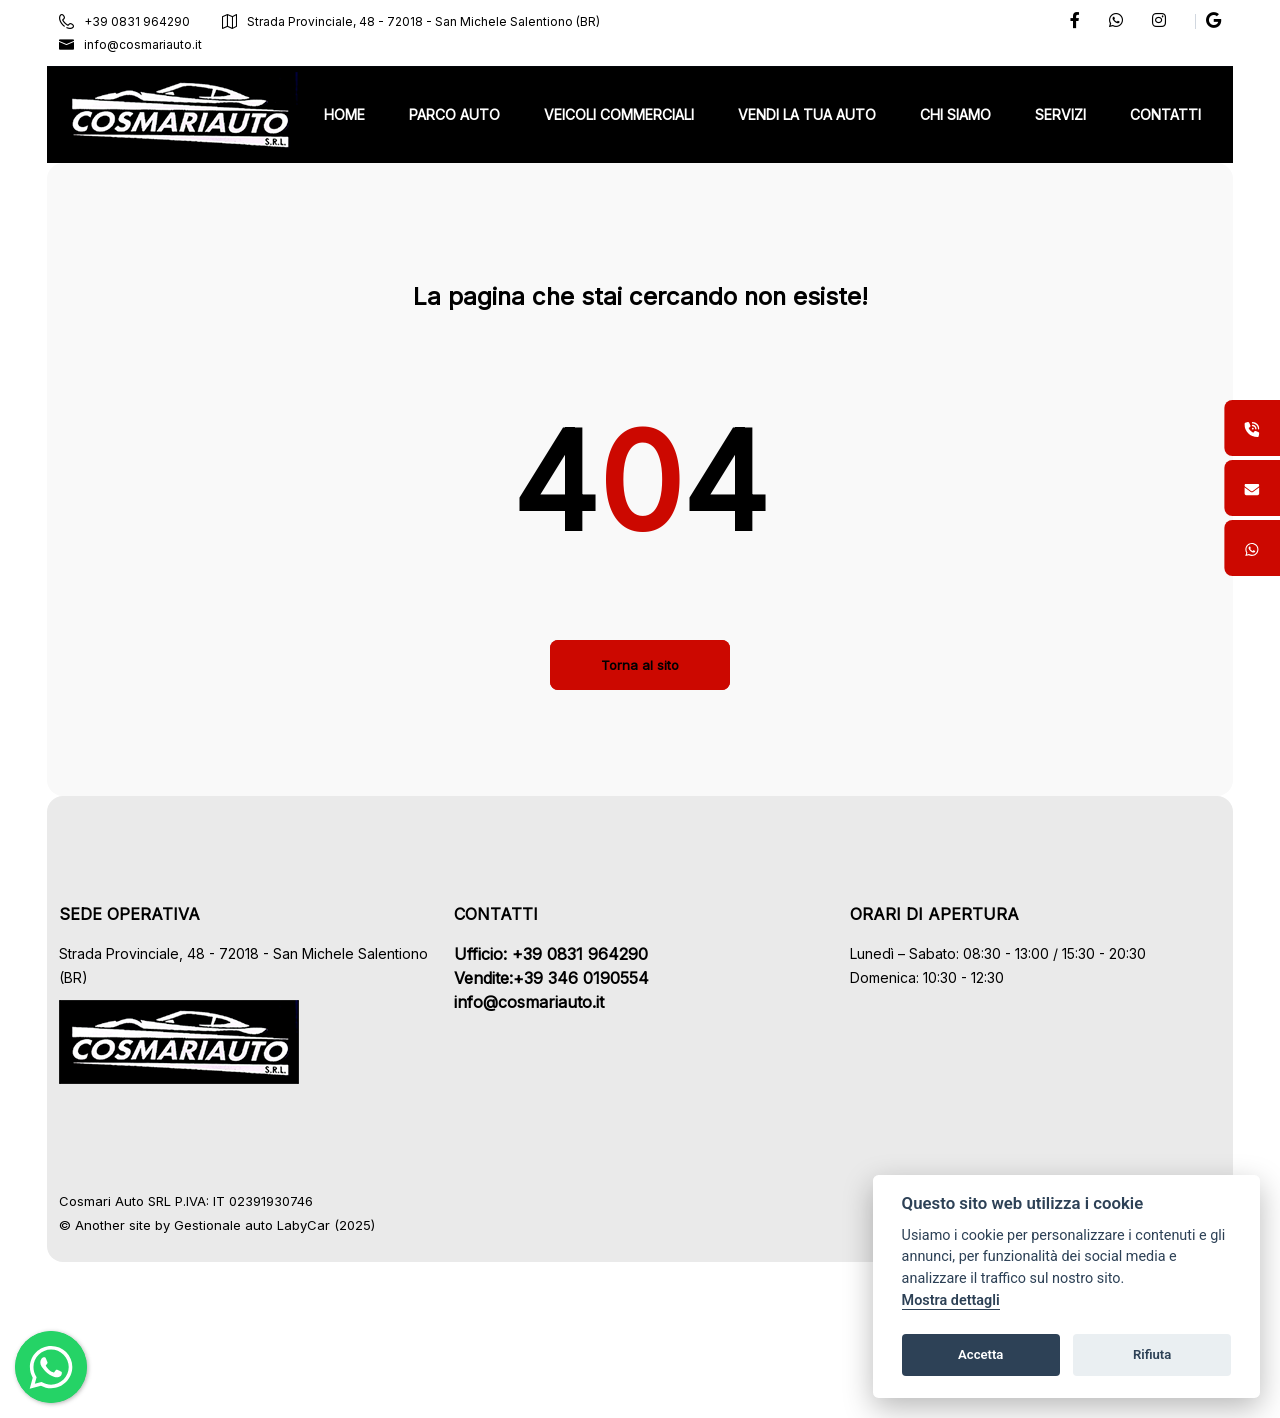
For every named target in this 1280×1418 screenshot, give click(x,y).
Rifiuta (1152, 1354)
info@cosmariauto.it (143, 44)
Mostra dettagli (951, 1300)
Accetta (980, 1354)
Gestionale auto (236, 1321)
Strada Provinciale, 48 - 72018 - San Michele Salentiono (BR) (424, 21)
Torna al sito (640, 761)
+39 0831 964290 (137, 21)
